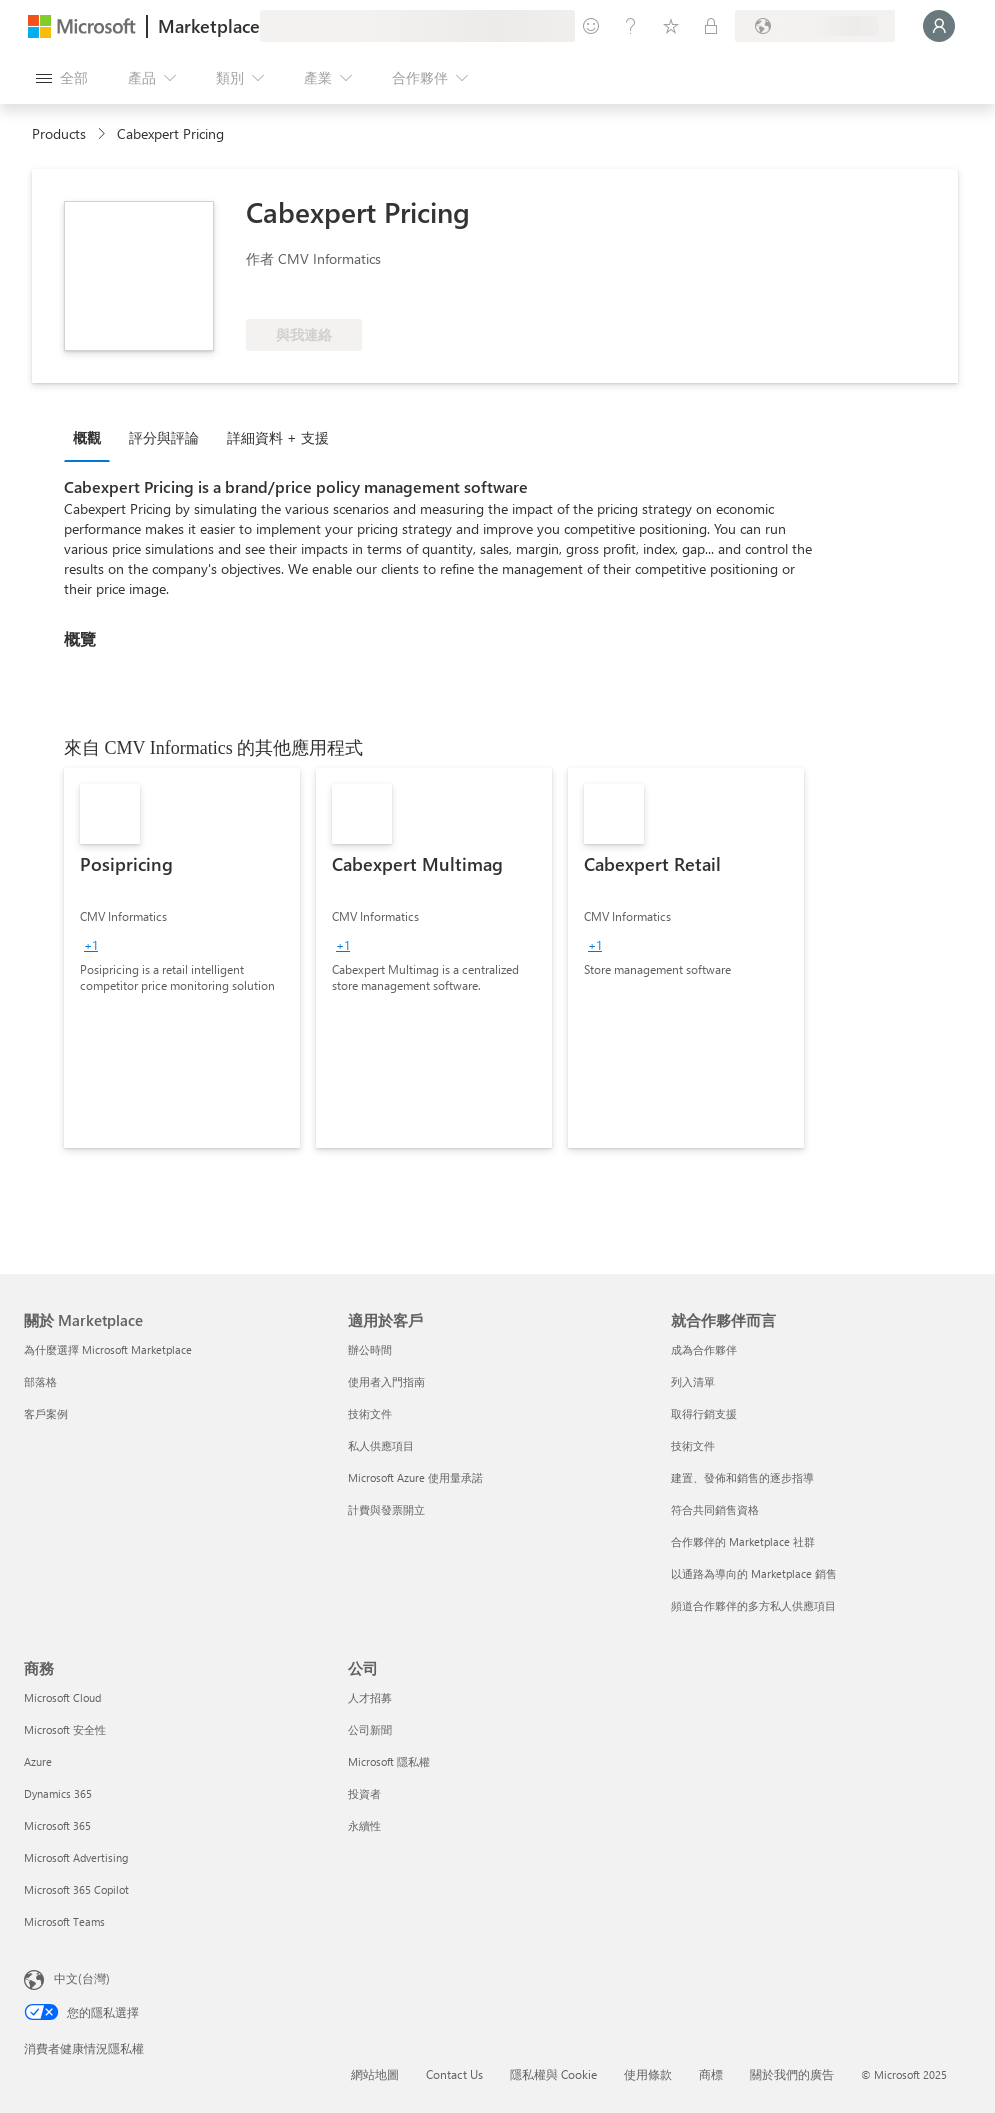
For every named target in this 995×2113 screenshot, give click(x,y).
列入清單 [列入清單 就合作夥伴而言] (693, 1381)
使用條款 (648, 2074)
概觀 (87, 437)
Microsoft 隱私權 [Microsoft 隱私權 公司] (389, 1761)
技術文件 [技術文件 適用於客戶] (370, 1413)
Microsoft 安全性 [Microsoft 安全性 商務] (65, 1729)
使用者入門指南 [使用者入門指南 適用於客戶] (386, 1381)
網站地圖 (375, 2074)
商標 (711, 2074)
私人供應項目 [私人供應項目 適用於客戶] (381, 1445)
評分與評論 (164, 437)
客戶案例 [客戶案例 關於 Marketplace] (46, 1413)
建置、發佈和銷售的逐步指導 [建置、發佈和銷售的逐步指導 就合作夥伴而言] (742, 1477)
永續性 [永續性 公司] (364, 1825)
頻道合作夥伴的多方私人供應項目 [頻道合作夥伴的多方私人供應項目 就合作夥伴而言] (753, 1605)
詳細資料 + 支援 (278, 437)
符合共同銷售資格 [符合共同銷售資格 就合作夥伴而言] (715, 1509)
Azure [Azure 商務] (38, 1761)
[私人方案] (711, 26)
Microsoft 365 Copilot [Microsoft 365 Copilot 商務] (76, 1889)
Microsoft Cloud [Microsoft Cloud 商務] (62, 1697)
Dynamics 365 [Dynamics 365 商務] (58, 1793)
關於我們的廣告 (792, 2074)
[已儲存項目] (671, 26)
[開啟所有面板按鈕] (62, 78)
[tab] (92, 437)
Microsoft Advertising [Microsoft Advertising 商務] (76, 1857)
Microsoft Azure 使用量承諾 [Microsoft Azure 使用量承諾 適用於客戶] (415, 1477)
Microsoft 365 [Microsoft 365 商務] (57, 1825)
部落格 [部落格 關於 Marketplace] (40, 1381)
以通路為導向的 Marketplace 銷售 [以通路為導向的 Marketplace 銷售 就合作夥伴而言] (754, 1573)
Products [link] (59, 133)
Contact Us (454, 2074)
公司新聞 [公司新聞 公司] (370, 1729)
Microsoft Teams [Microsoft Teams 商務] (64, 1921)
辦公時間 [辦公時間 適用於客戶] (370, 1349)
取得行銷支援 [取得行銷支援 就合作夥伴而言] (704, 1413)
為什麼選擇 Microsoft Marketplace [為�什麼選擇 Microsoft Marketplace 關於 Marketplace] (108, 1349)
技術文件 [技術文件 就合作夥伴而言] (693, 1445)
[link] (182, 958)
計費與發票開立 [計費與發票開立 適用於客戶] (386, 1509)
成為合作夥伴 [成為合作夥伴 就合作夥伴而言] (704, 1349)
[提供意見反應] (591, 26)
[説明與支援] (631, 26)
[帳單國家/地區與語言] (815, 26)
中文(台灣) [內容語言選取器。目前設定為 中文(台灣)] (82, 1978)
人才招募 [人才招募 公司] (370, 1697)
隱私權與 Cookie (553, 2074)
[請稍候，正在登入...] (939, 26)
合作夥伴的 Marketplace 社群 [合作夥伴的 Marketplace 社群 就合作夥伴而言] (743, 1541)
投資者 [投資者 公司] (364, 1793)
